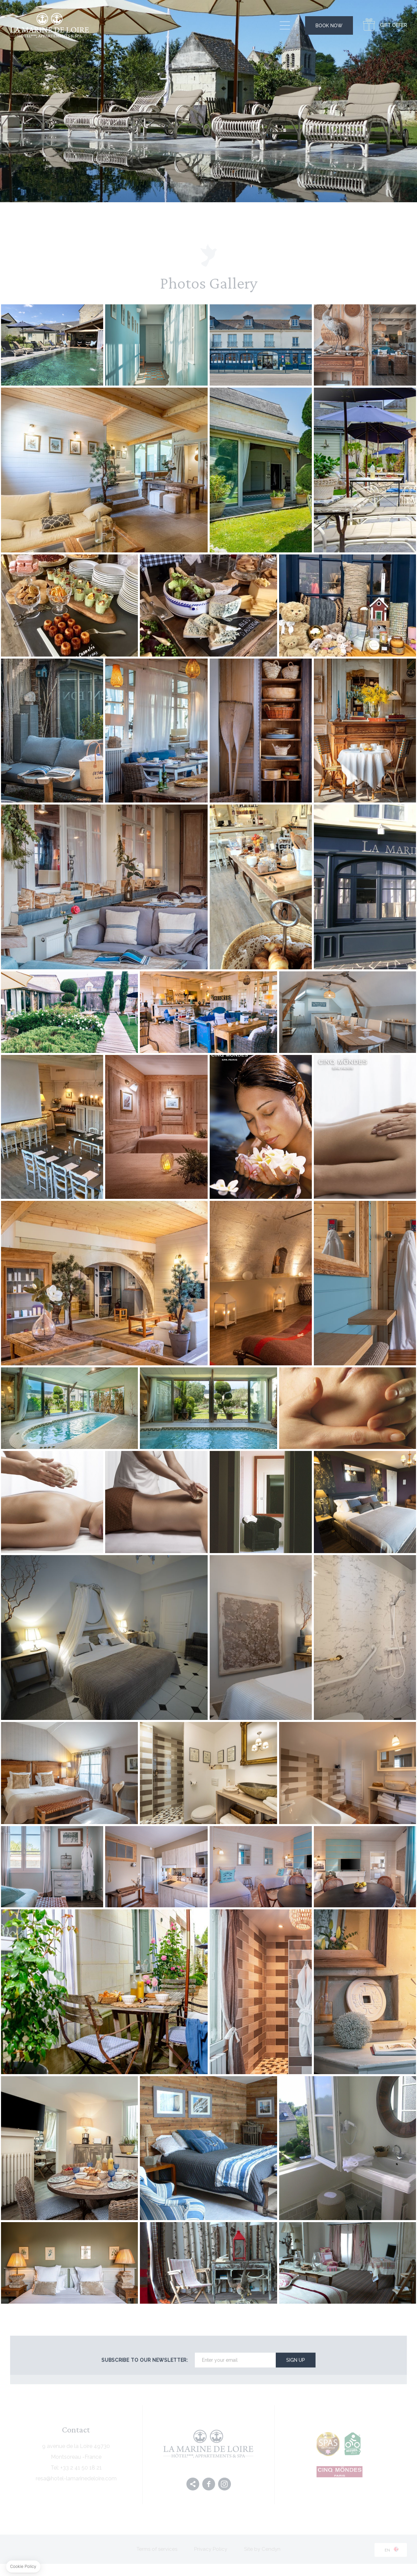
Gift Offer (393, 25)
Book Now (329, 25)
